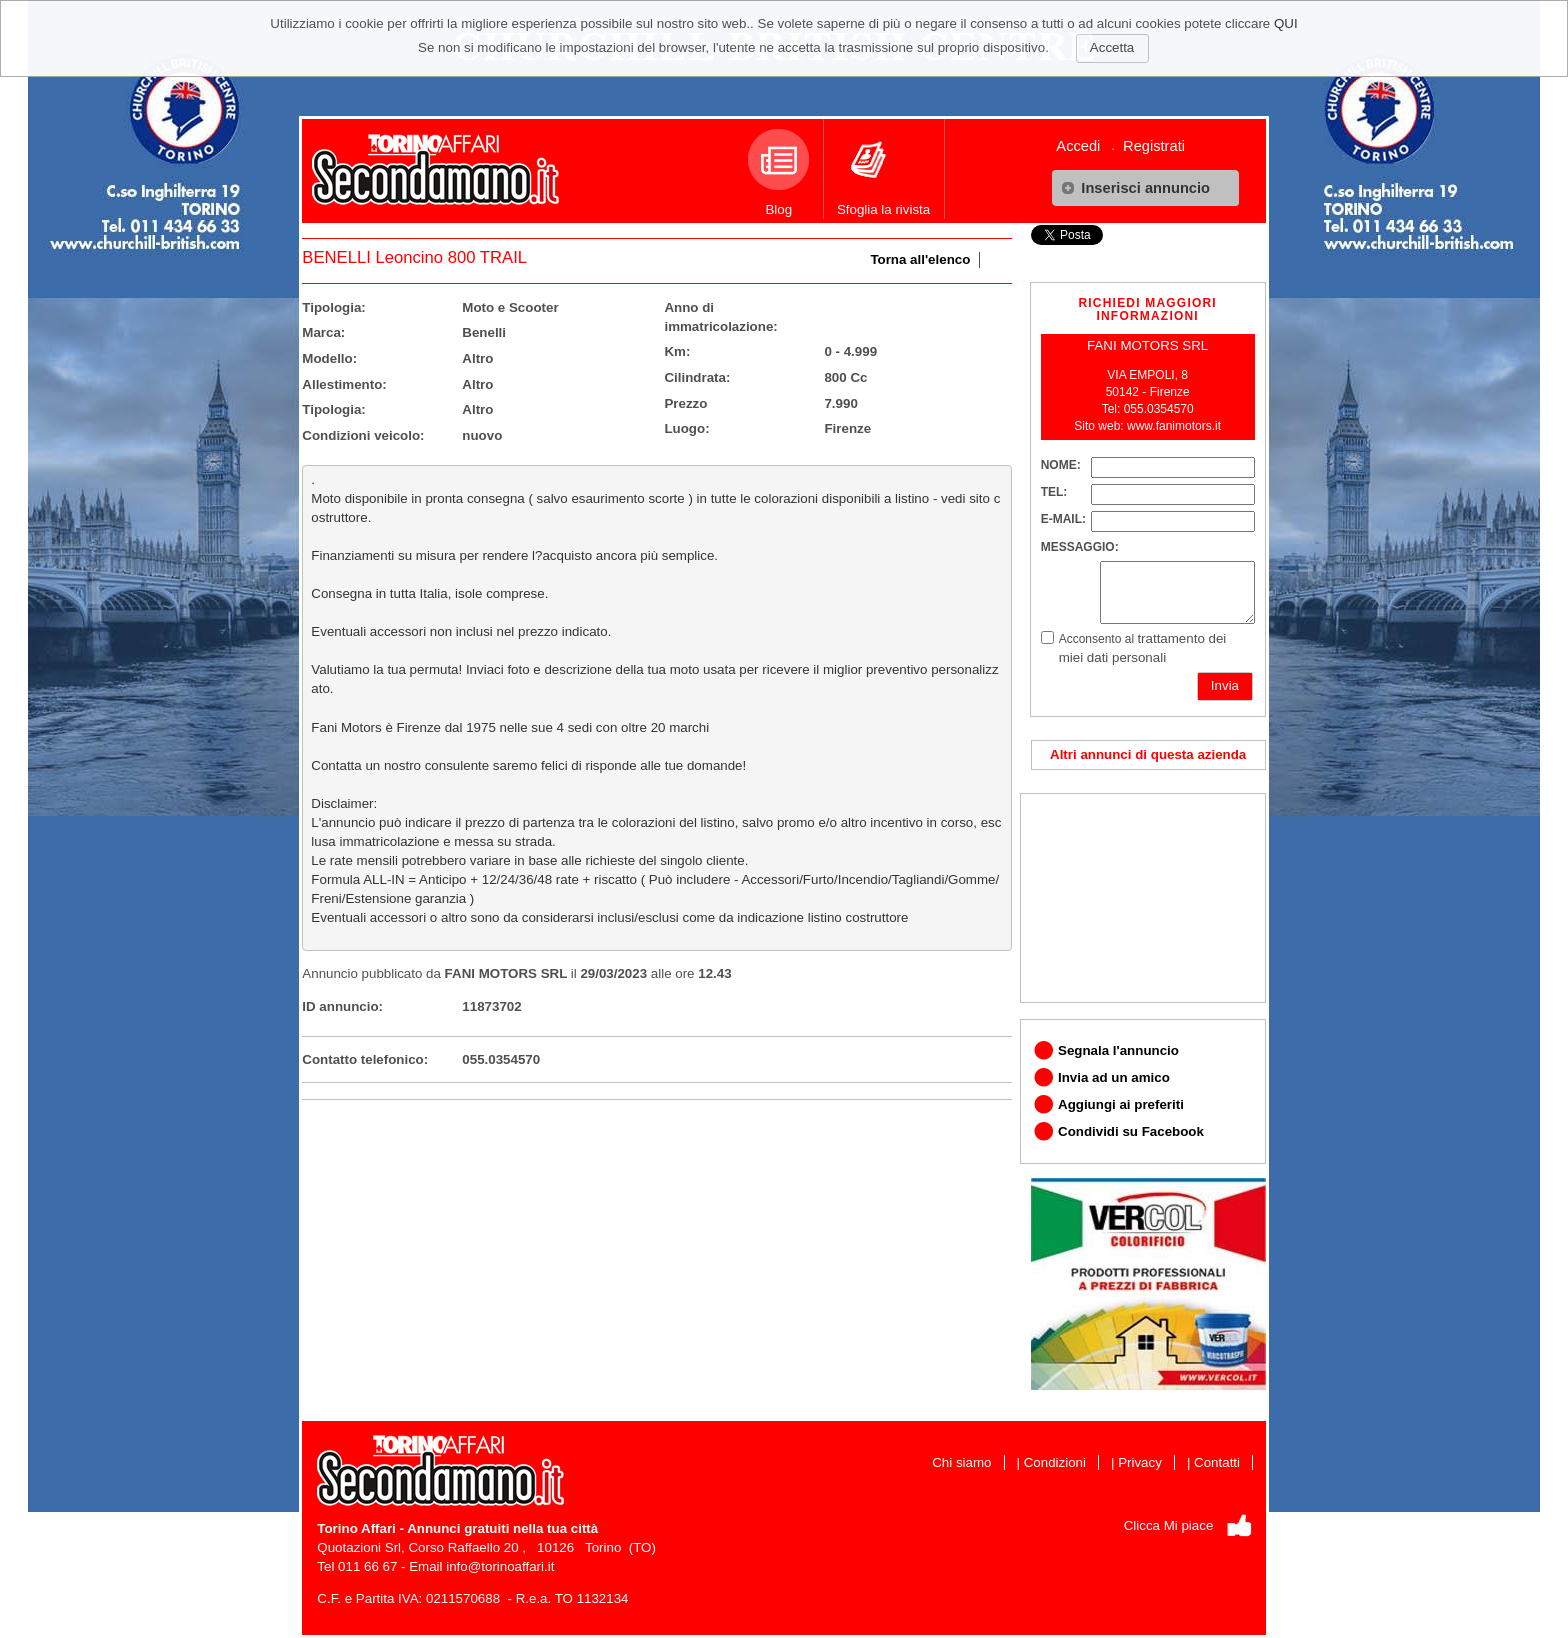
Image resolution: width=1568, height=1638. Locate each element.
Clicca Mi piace (1169, 1525)
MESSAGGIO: (1080, 547)
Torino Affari (356, 1528)
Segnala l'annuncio (1118, 1050)
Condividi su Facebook (1131, 1131)
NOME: (1061, 465)
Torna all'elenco (920, 259)
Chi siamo (961, 1462)
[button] (1145, 188)
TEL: (1054, 492)
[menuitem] (1085, 145)
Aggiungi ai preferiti (1121, 1104)
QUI (1286, 23)
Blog (778, 173)
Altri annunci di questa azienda (1148, 754)
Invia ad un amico (1114, 1077)
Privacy (1140, 1462)
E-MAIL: (1063, 519)
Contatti (1217, 1462)
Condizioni (1055, 1462)
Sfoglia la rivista (883, 173)
